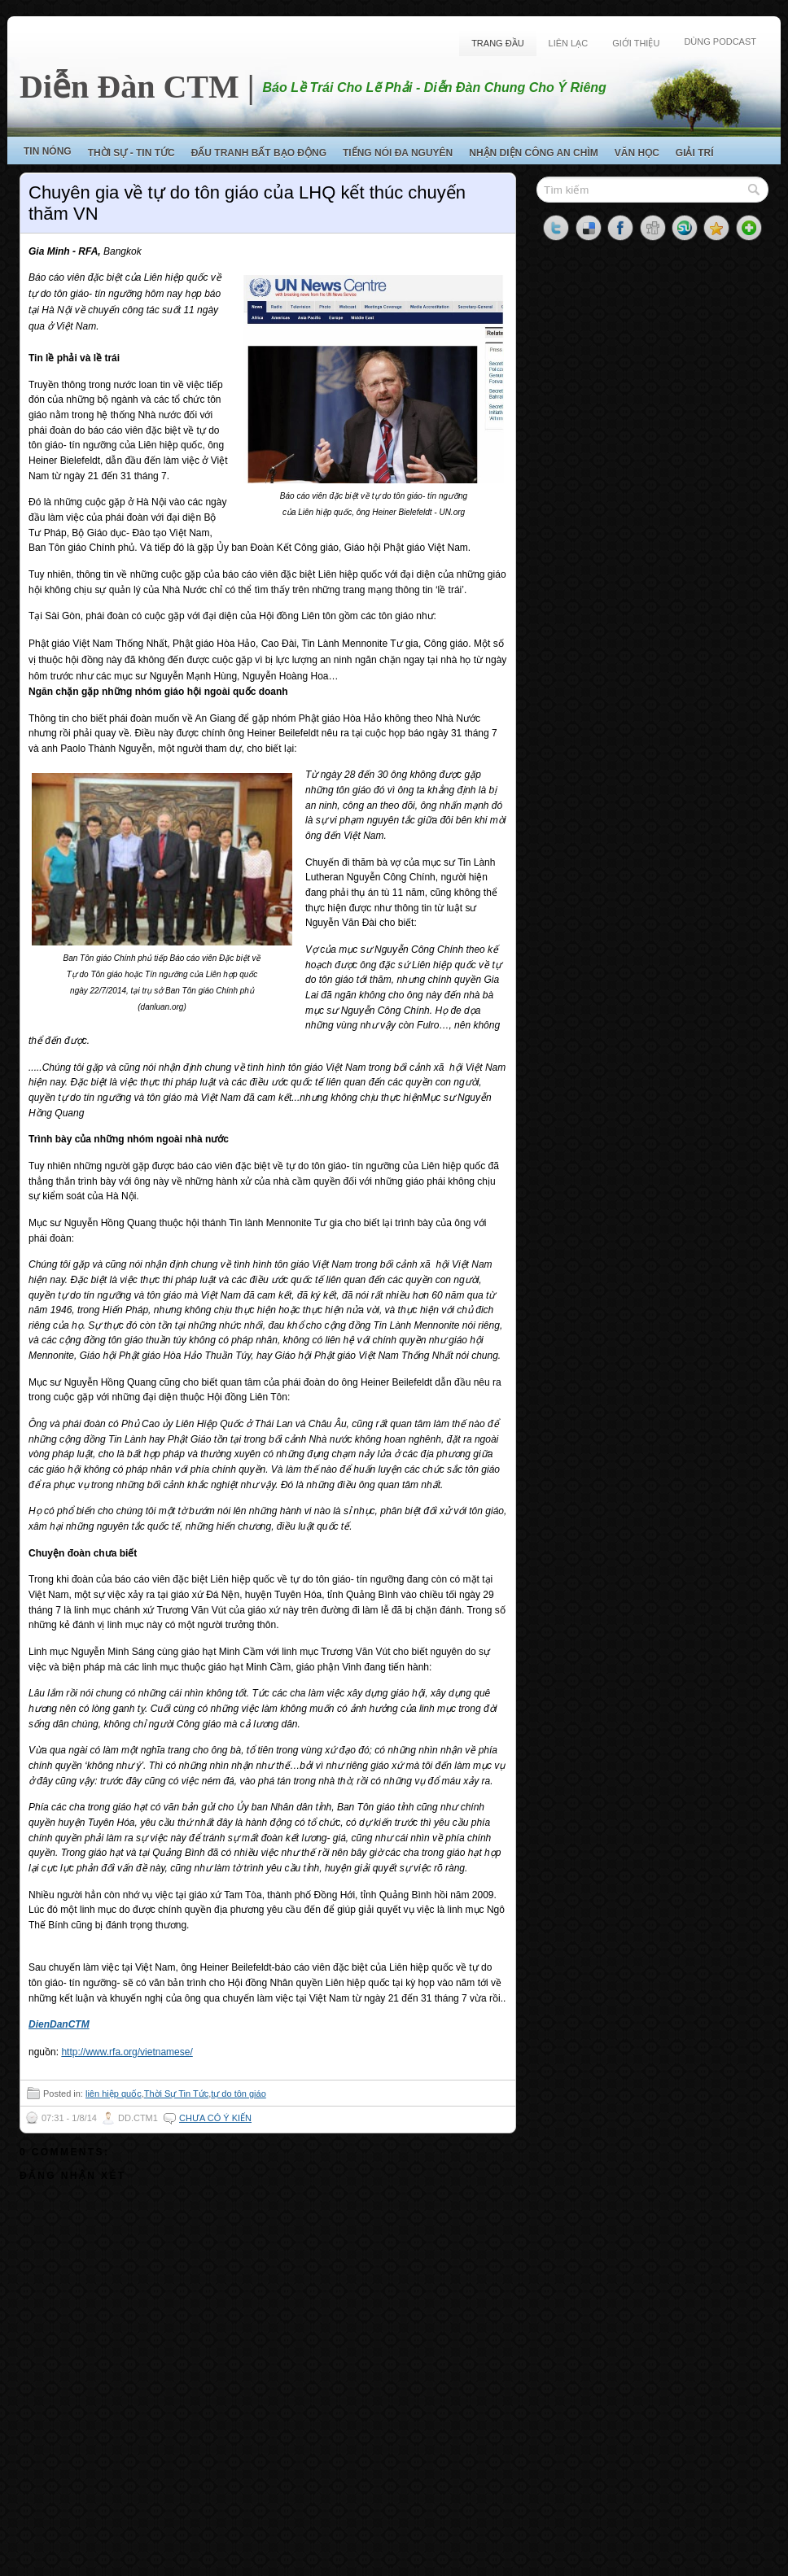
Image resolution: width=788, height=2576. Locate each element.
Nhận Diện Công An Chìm (533, 153)
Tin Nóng (48, 151)
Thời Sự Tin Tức (176, 2093)
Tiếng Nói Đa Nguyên (398, 153)
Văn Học (637, 153)
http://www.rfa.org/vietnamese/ (126, 2052)
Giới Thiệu (635, 43)
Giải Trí (695, 153)
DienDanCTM (59, 2024)
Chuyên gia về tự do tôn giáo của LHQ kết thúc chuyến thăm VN (247, 203)
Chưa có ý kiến (215, 2118)
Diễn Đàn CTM (129, 86)
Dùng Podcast (720, 41)
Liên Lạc (569, 43)
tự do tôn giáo (238, 2093)
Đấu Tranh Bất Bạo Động (258, 153)
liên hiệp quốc (113, 2093)
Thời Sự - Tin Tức (131, 153)
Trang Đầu (497, 43)
